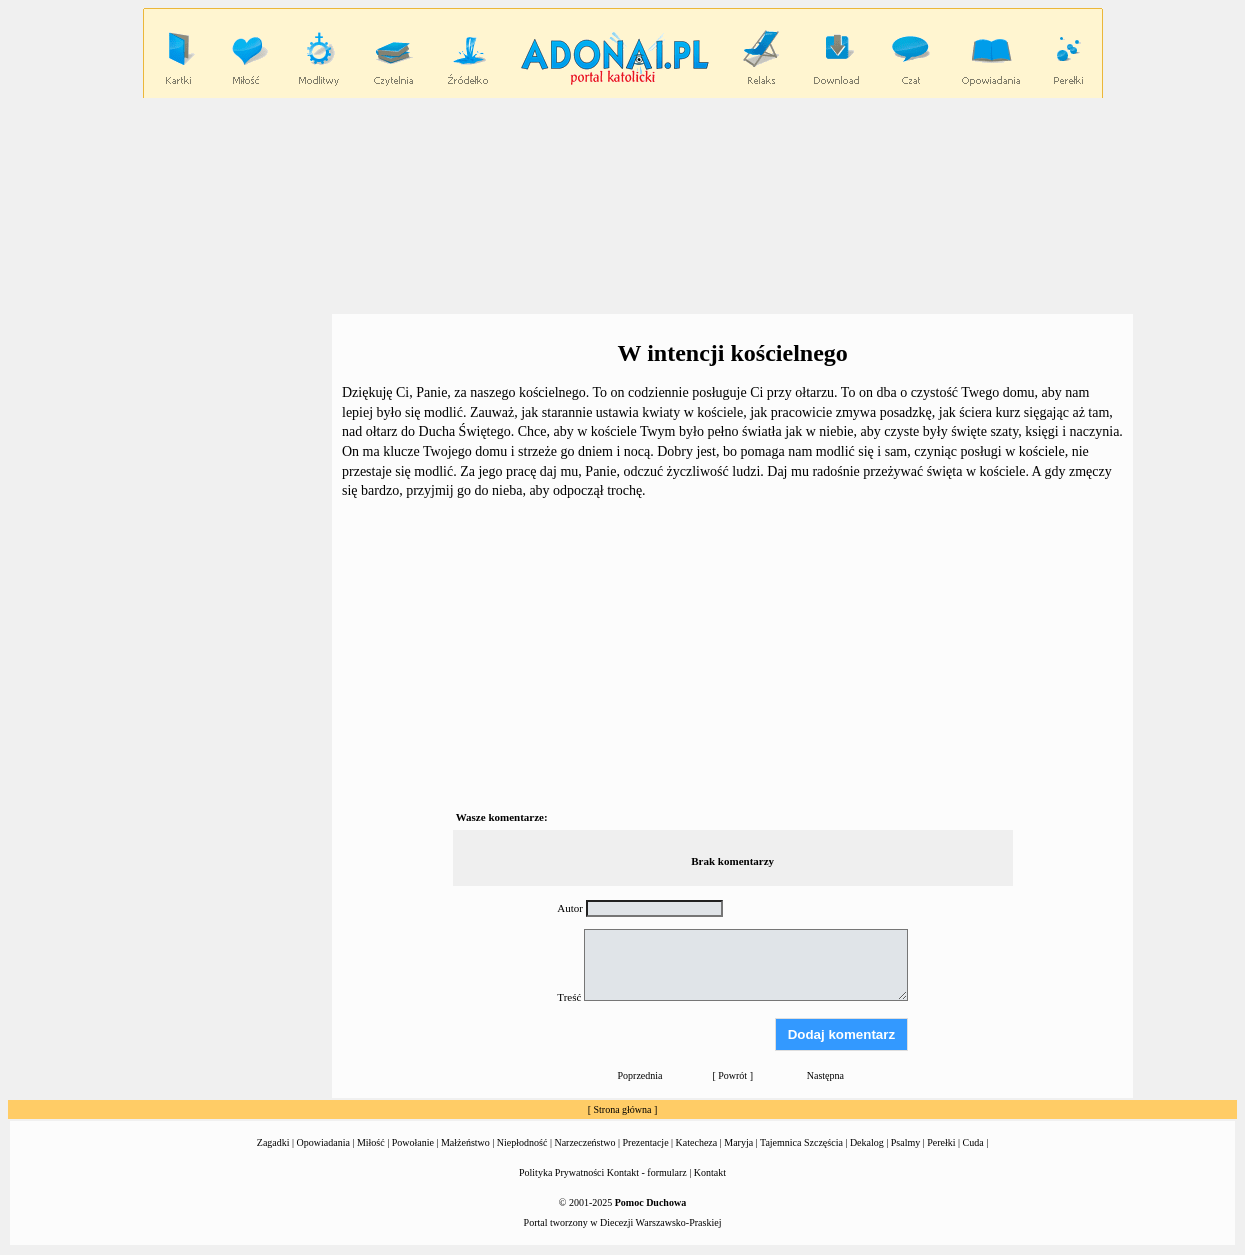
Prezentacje (646, 1142)
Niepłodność (522, 1142)
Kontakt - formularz (647, 1172)
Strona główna (622, 1109)
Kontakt (710, 1172)
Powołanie (413, 1142)
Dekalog (867, 1142)
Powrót (732, 1075)
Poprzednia (640, 1075)
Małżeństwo (465, 1142)
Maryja (738, 1142)
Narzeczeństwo (584, 1142)
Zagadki (273, 1142)
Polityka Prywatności (561, 1172)
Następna (825, 1075)
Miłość (371, 1142)
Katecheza (697, 1142)
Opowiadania (323, 1142)
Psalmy (905, 1142)
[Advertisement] (623, 205)
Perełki (941, 1142)
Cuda (973, 1142)
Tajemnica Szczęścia (801, 1142)
